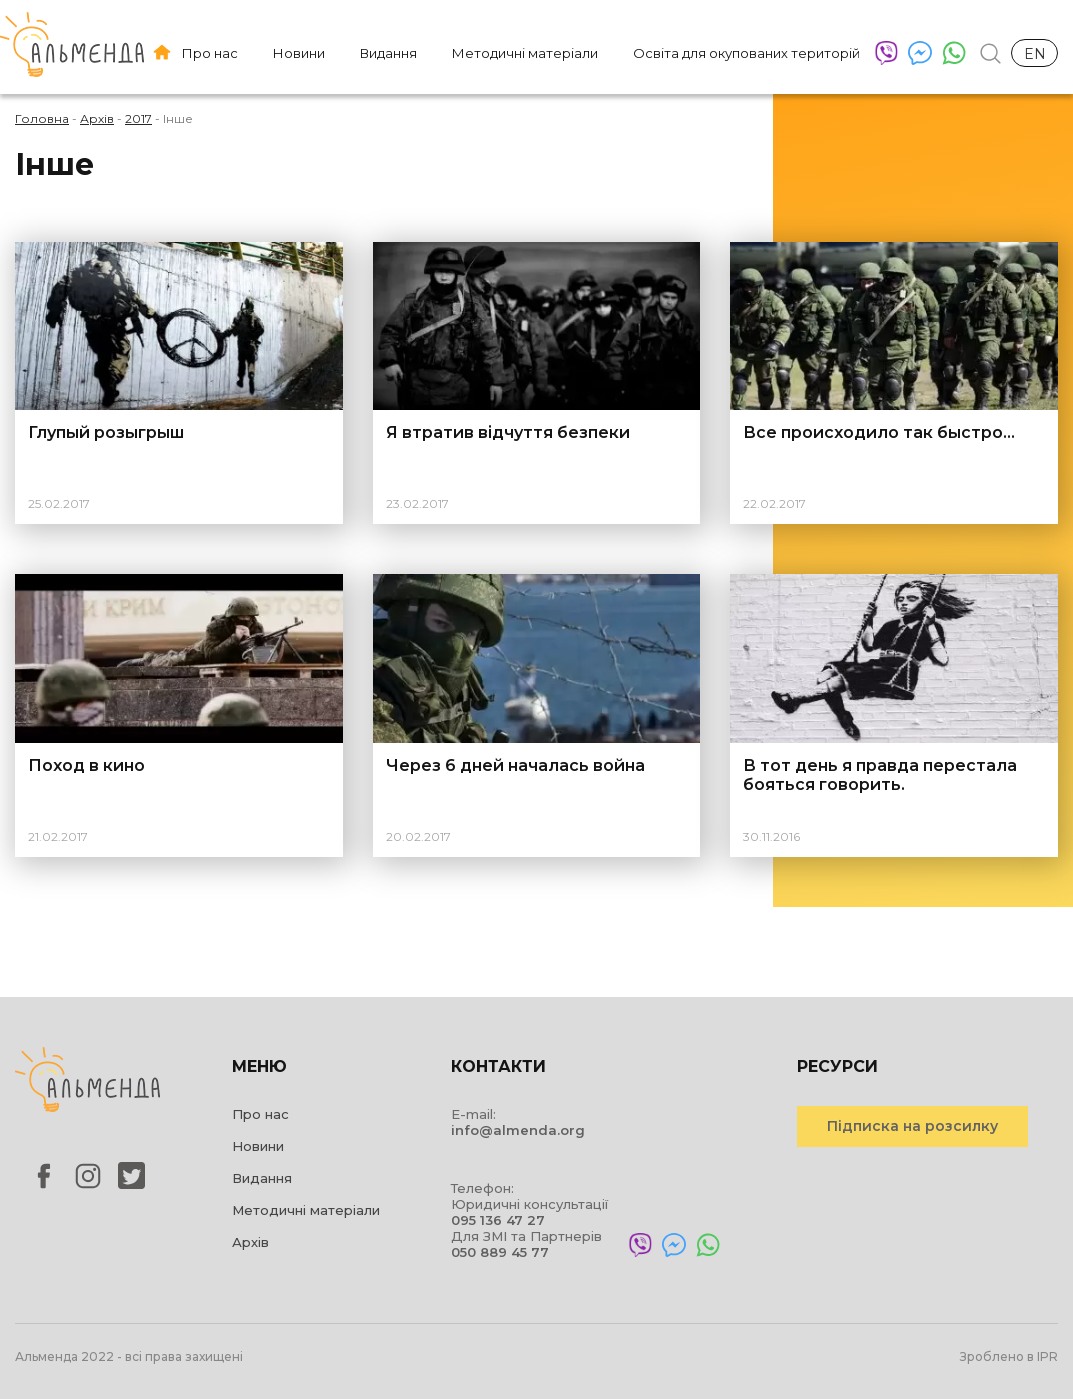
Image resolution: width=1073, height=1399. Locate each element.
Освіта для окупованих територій (746, 53)
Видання (388, 53)
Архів (250, 1242)
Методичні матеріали (525, 53)
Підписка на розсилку (912, 1126)
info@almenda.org (518, 1130)
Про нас (210, 53)
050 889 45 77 (500, 1252)
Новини (299, 53)
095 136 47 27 (498, 1220)
